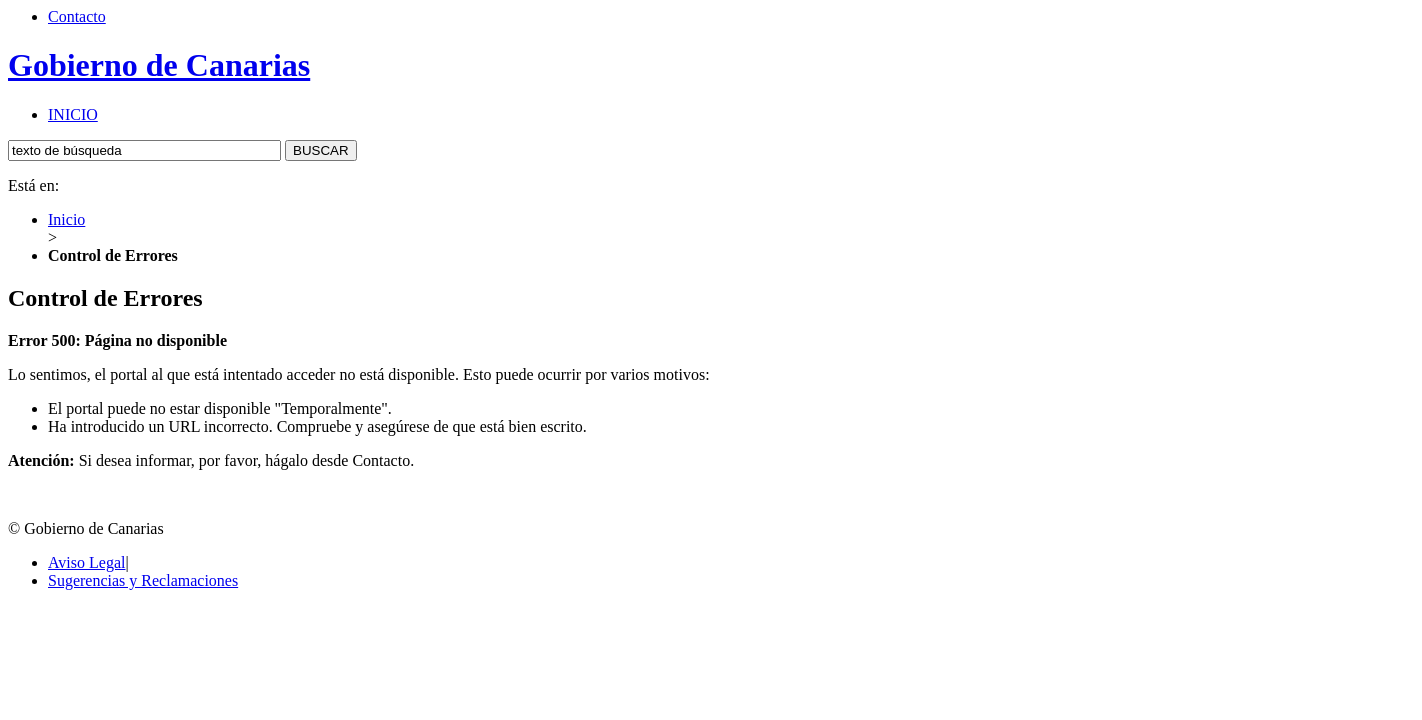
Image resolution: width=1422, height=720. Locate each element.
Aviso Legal (86, 562)
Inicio (66, 219)
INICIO (73, 114)
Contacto (77, 16)
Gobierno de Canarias (159, 65)
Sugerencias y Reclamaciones (143, 580)
